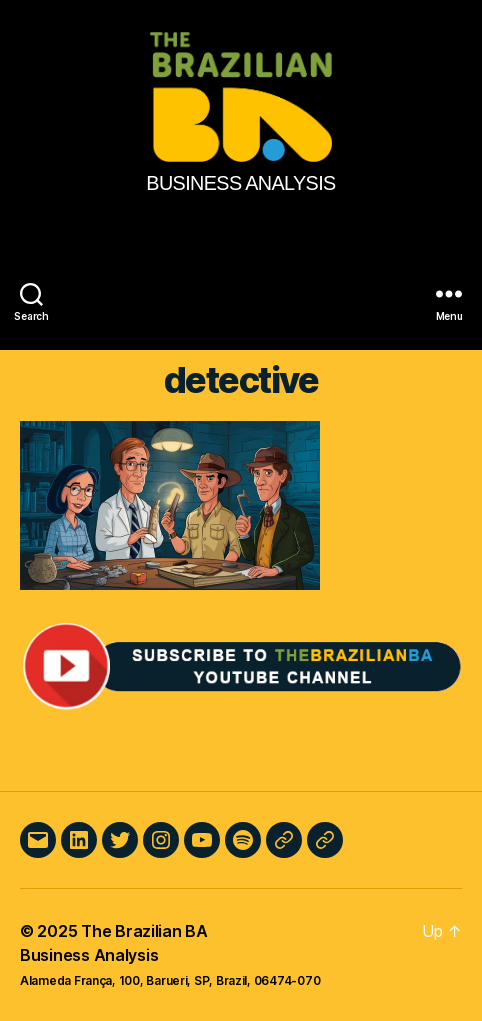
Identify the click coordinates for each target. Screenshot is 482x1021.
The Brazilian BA (144, 931)
